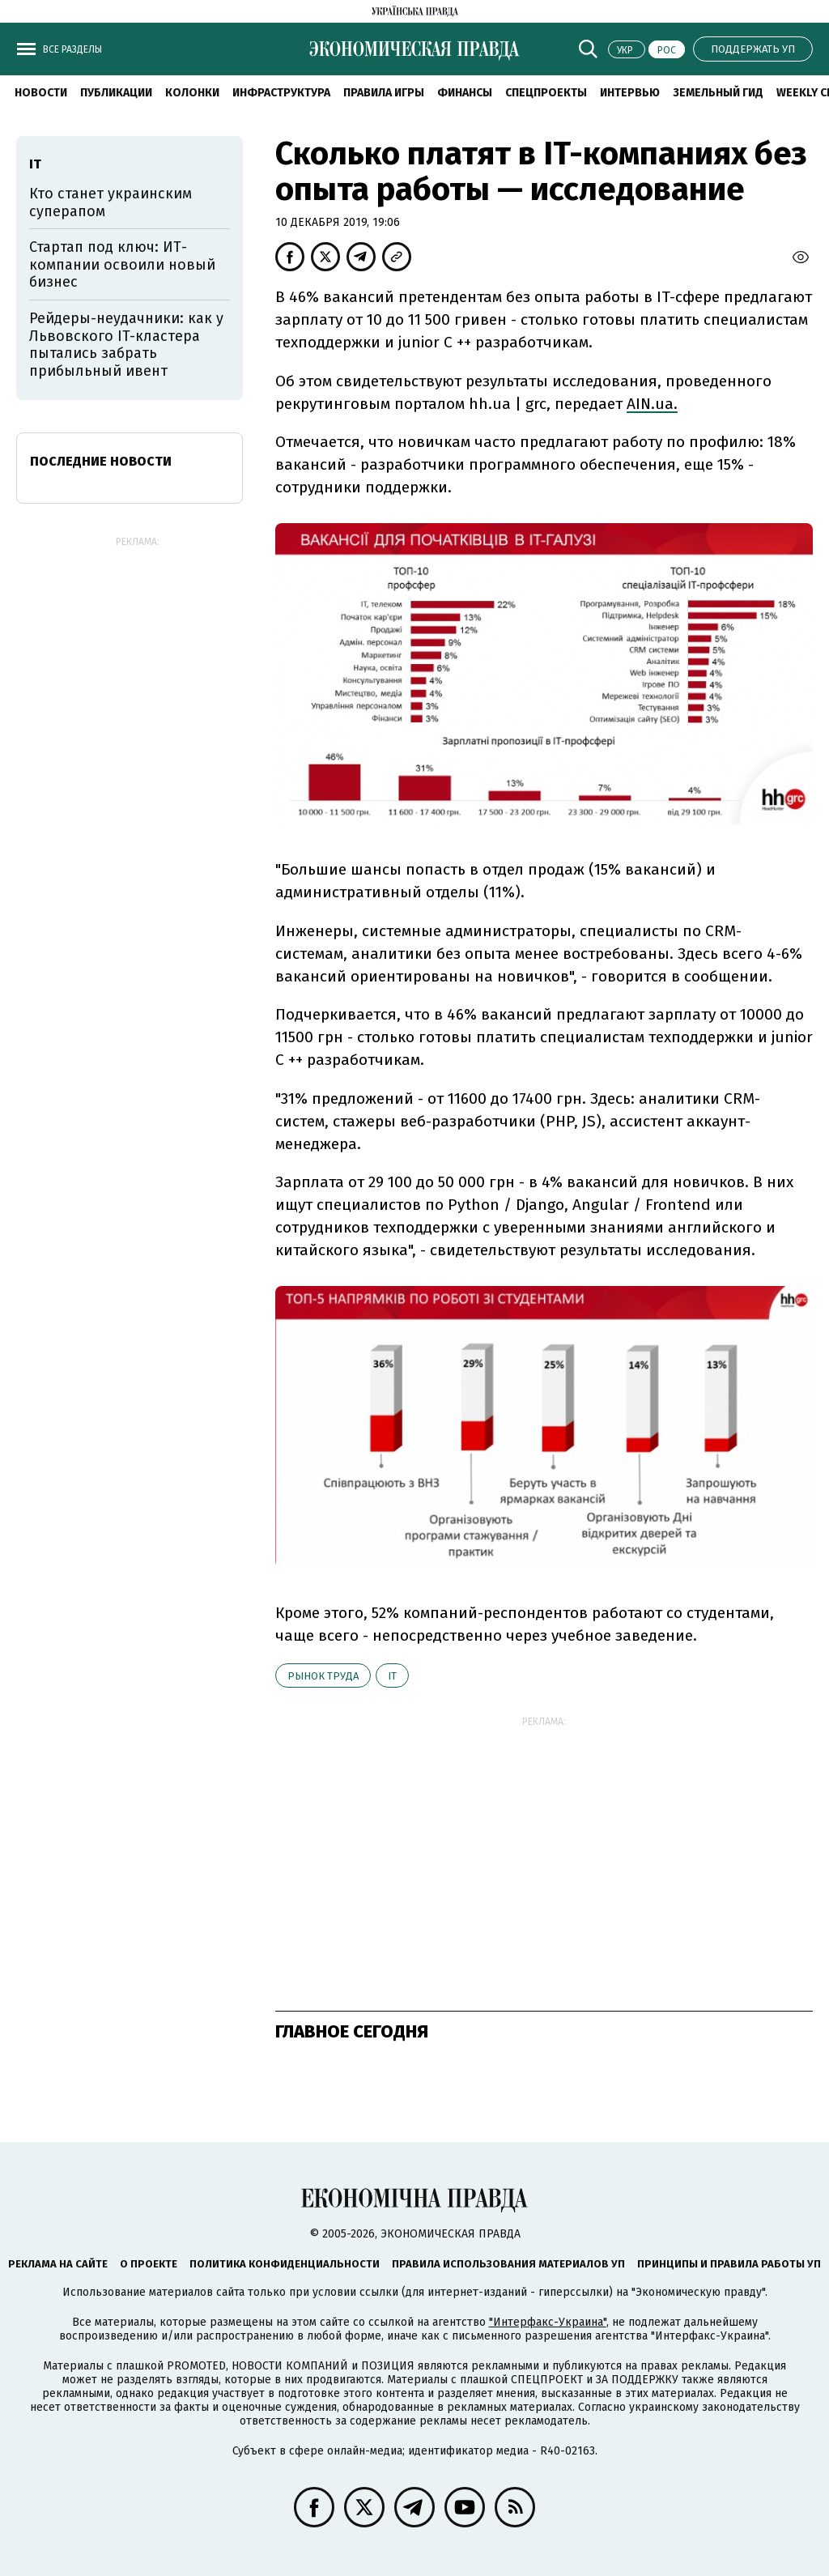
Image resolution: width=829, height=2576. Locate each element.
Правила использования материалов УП (508, 2264)
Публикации (116, 93)
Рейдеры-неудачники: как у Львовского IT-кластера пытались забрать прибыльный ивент (126, 344)
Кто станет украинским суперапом (110, 202)
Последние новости (101, 461)
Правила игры (383, 93)
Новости (41, 93)
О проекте (148, 2264)
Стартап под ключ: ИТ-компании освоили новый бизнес (122, 264)
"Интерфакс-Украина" (547, 2322)
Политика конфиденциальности (284, 2264)
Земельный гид (718, 93)
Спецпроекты (546, 93)
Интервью (630, 93)
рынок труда (323, 1676)
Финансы (464, 93)
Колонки (192, 93)
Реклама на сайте (58, 2264)
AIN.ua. (652, 403)
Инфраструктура (281, 93)
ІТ (392, 1676)
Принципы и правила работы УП (729, 2264)
